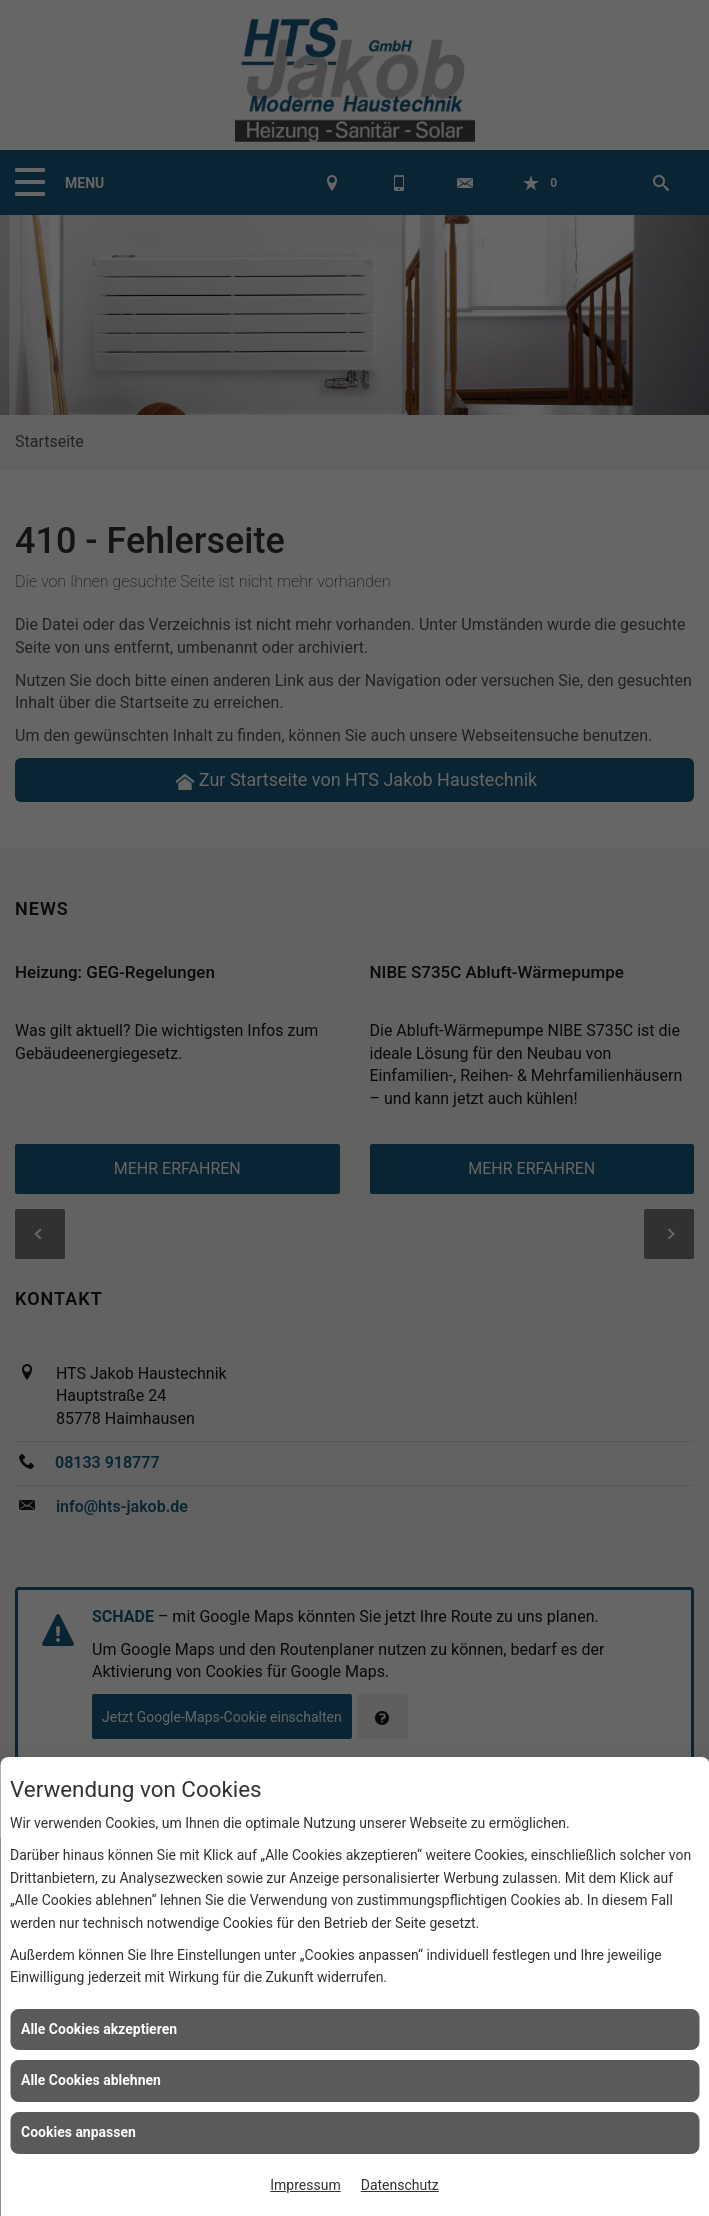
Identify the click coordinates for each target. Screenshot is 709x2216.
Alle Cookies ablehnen (91, 2080)
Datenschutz (400, 2185)
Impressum (305, 2185)
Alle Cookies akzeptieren (99, 2029)
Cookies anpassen (78, 2132)
